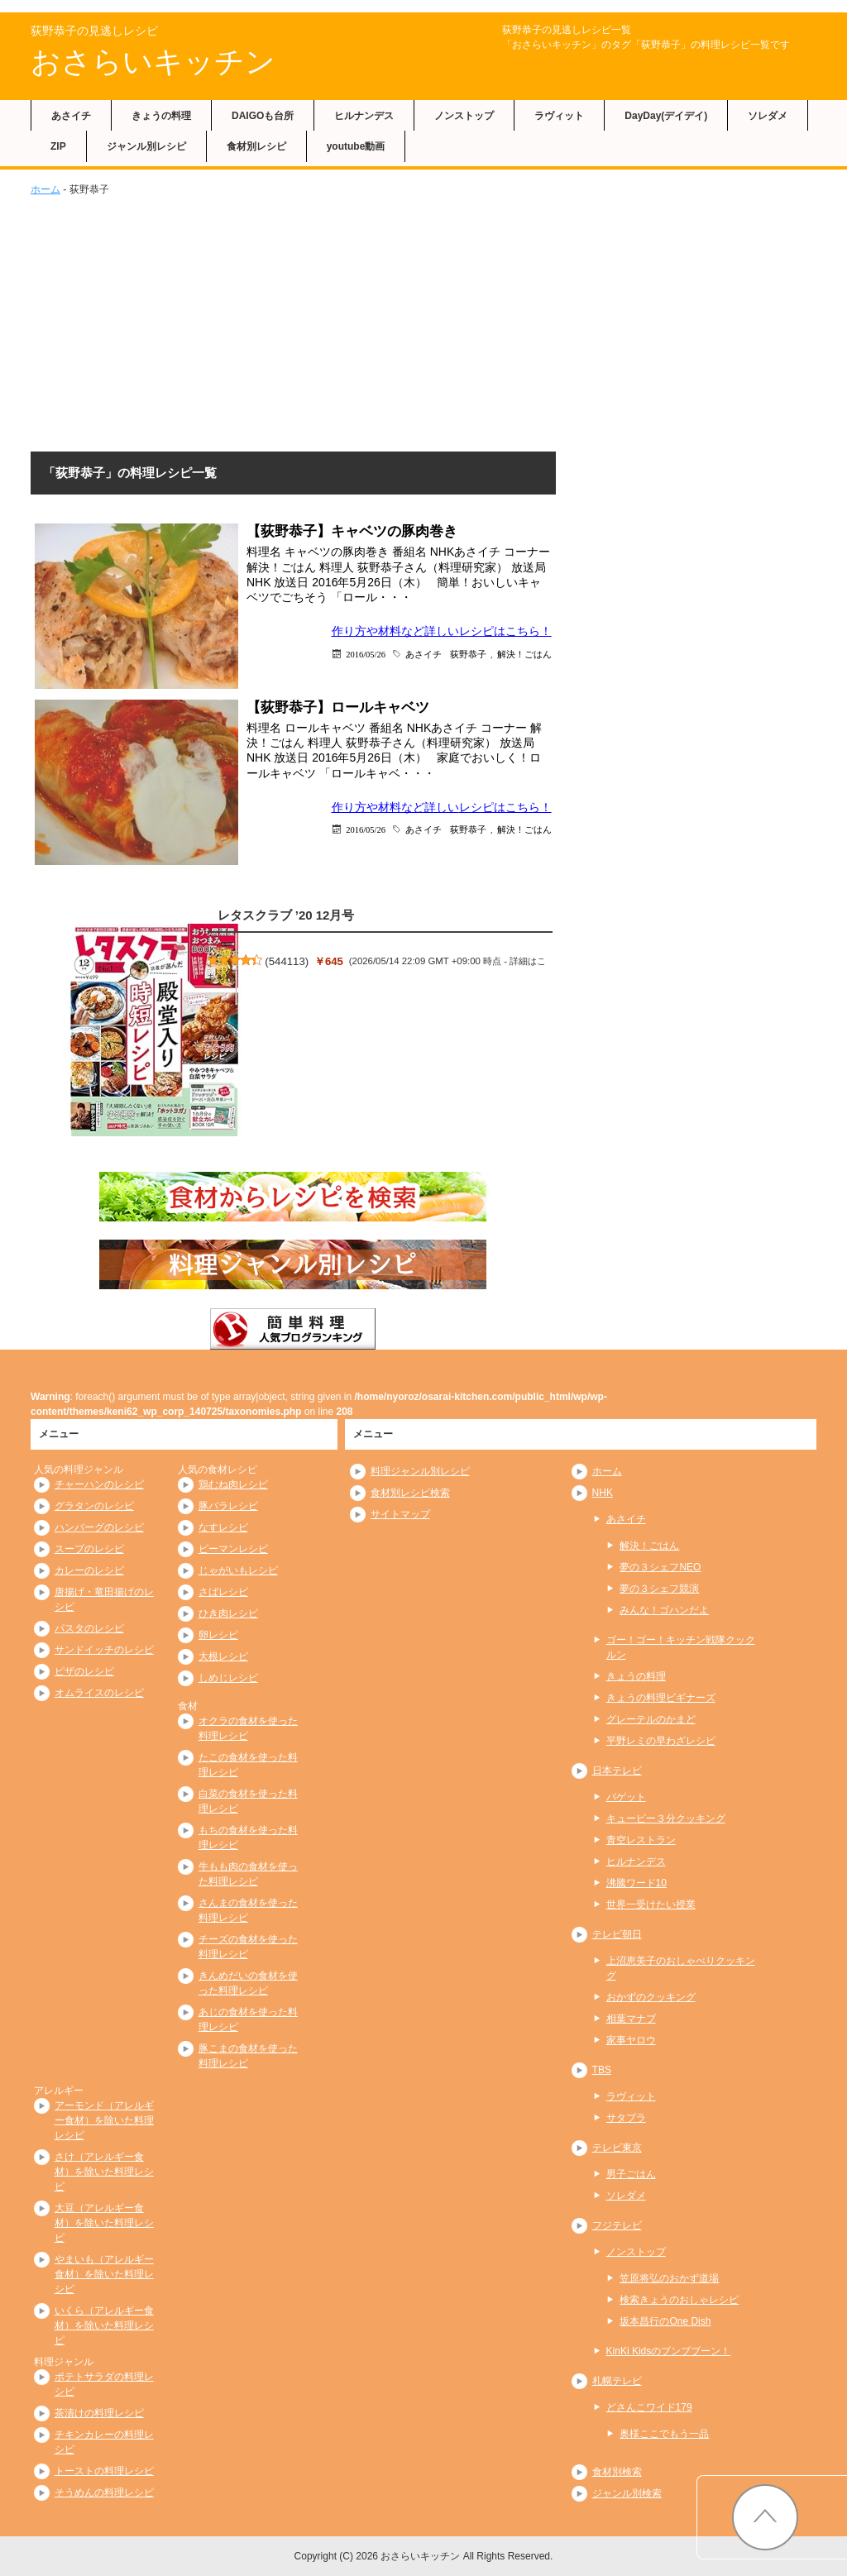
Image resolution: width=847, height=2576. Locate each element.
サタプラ (626, 2118)
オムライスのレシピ (99, 1693)
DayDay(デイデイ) (665, 116)
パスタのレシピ (89, 1628)
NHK (602, 1492)
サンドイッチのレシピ (104, 1650)
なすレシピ (223, 1527)
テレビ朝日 (617, 1934)
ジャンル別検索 (627, 2493)
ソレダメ (767, 116)
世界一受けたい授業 (651, 1904)
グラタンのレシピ (94, 1506)
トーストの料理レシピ (104, 2471)
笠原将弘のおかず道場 (669, 2278)
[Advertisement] (423, 321)
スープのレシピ (89, 1549)
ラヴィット (559, 116)
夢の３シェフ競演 (659, 1588)
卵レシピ (218, 1635)
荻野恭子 (468, 653)
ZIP (58, 146)
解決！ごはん (524, 653)
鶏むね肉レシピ (233, 1484)
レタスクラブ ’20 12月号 (286, 915)
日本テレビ (617, 1770)
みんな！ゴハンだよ (664, 1610)
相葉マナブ (631, 2018)
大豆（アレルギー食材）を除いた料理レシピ (104, 2223)
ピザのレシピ (84, 1671)
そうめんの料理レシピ (104, 2492)
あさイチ (71, 116)
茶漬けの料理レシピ (99, 2413)
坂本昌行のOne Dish (665, 2321)
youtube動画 (356, 146)
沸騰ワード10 (636, 1883)
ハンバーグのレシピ (99, 1527)
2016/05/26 (365, 653)
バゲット (626, 1797)
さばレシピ (223, 1592)
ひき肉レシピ (228, 1613)
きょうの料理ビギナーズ (660, 1698)
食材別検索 (617, 2472)
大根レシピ (223, 1656)
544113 (287, 961)
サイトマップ (400, 1514)
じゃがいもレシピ (238, 1570)
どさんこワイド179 (649, 2407)
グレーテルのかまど (651, 1719)
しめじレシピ (228, 1678)
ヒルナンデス (364, 116)
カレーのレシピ (89, 1570)
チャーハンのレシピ (99, 1484)
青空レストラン (641, 1840)
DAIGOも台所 (263, 116)
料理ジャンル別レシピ (420, 1471)
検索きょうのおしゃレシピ (679, 2300)
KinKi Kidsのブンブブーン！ (668, 2351)
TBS (601, 2070)
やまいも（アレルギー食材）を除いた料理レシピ (104, 2274)
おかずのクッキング (651, 1997)
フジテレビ (617, 2225)
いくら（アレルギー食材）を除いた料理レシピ (104, 2325)
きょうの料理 (161, 116)
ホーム (45, 189)
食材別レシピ (256, 146)
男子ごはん (631, 2174)
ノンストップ (464, 116)
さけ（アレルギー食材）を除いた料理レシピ (104, 2171)
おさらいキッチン (153, 62)
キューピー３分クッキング (665, 1818)
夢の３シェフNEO (660, 1567)
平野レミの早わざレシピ (660, 1741)
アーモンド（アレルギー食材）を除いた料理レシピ (104, 2120)
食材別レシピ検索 (410, 1492)
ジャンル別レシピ (146, 146)
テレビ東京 (617, 2147)
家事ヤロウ (631, 2040)
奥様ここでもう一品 (664, 2434)
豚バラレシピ (228, 1506)
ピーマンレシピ (233, 1549)
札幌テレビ (617, 2381)
